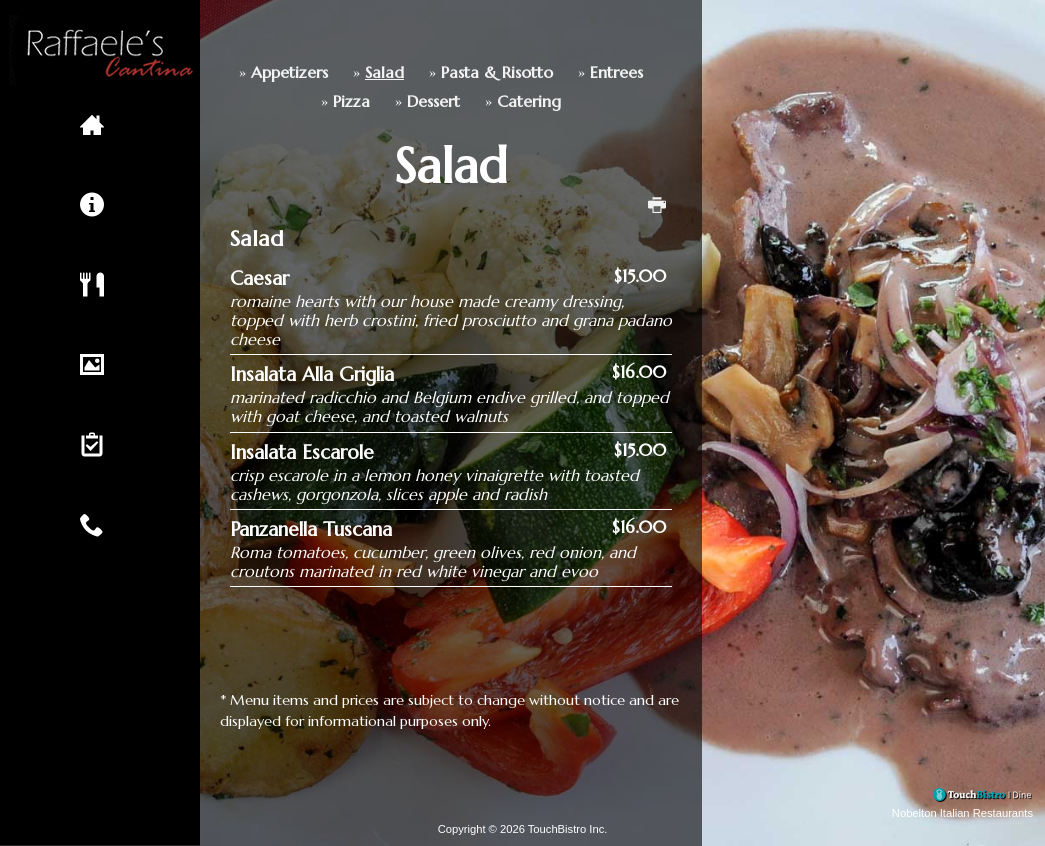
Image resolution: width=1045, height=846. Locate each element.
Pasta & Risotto (429, 72)
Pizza (283, 101)
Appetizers (221, 72)
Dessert (365, 101)
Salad (316, 72)
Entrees (548, 72)
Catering (461, 101)
